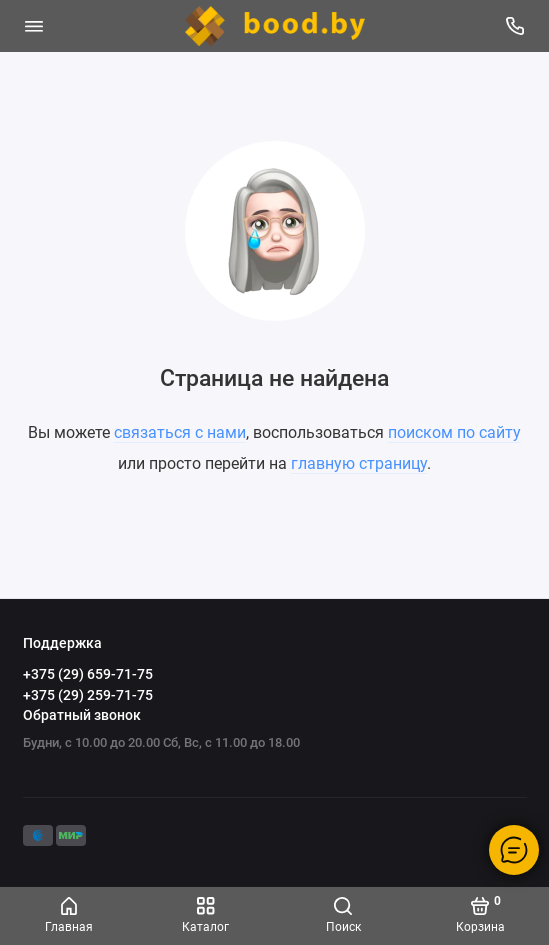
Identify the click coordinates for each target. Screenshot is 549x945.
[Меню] (34, 26)
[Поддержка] (516, 26)
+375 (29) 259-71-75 (88, 695)
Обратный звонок (82, 715)
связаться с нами (180, 432)
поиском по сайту (454, 432)
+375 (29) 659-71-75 (88, 674)
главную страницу (359, 463)
